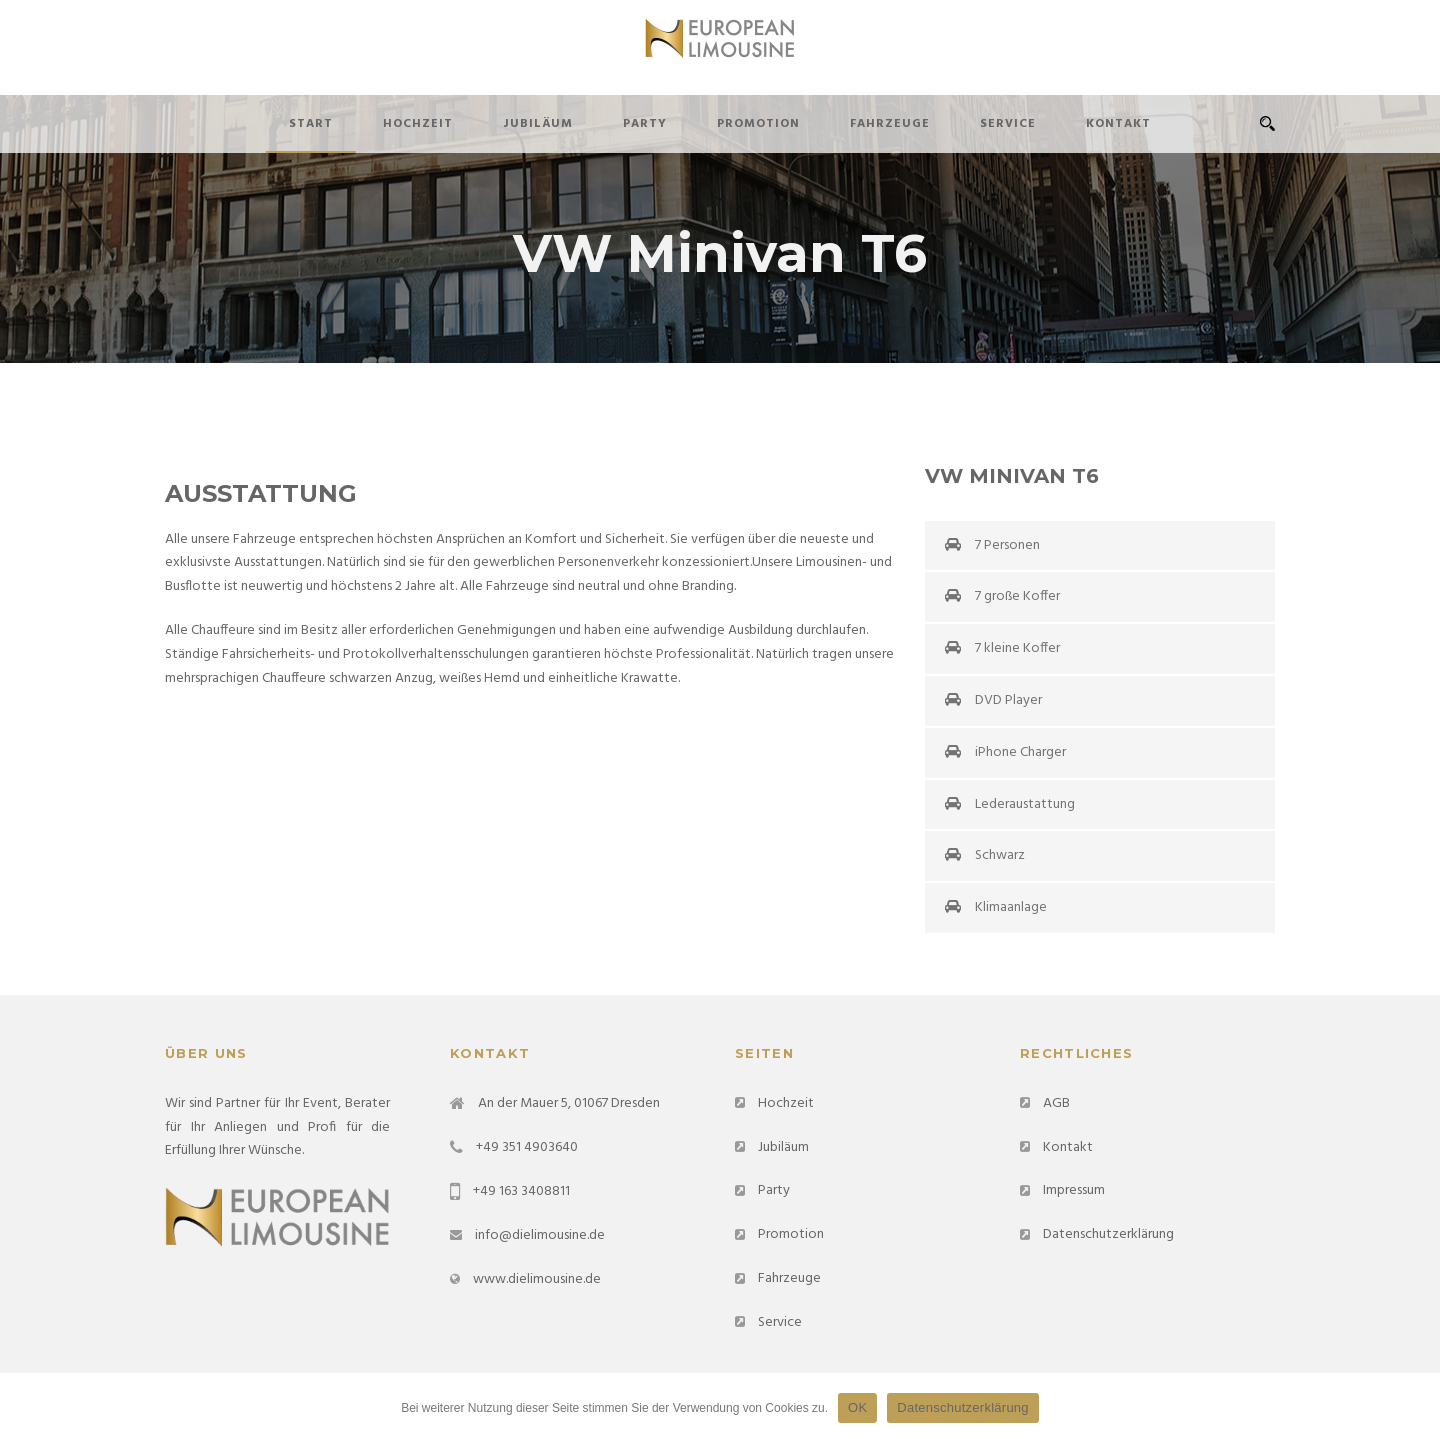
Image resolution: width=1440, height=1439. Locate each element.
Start (311, 124)
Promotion (758, 124)
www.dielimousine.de (537, 1279)
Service (1008, 124)
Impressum (1074, 1190)
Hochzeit (418, 124)
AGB (1056, 1103)
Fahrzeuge (890, 124)
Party (645, 124)
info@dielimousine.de (540, 1235)
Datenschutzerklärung (1108, 1234)
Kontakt (1118, 124)
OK (857, 1407)
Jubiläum (538, 124)
